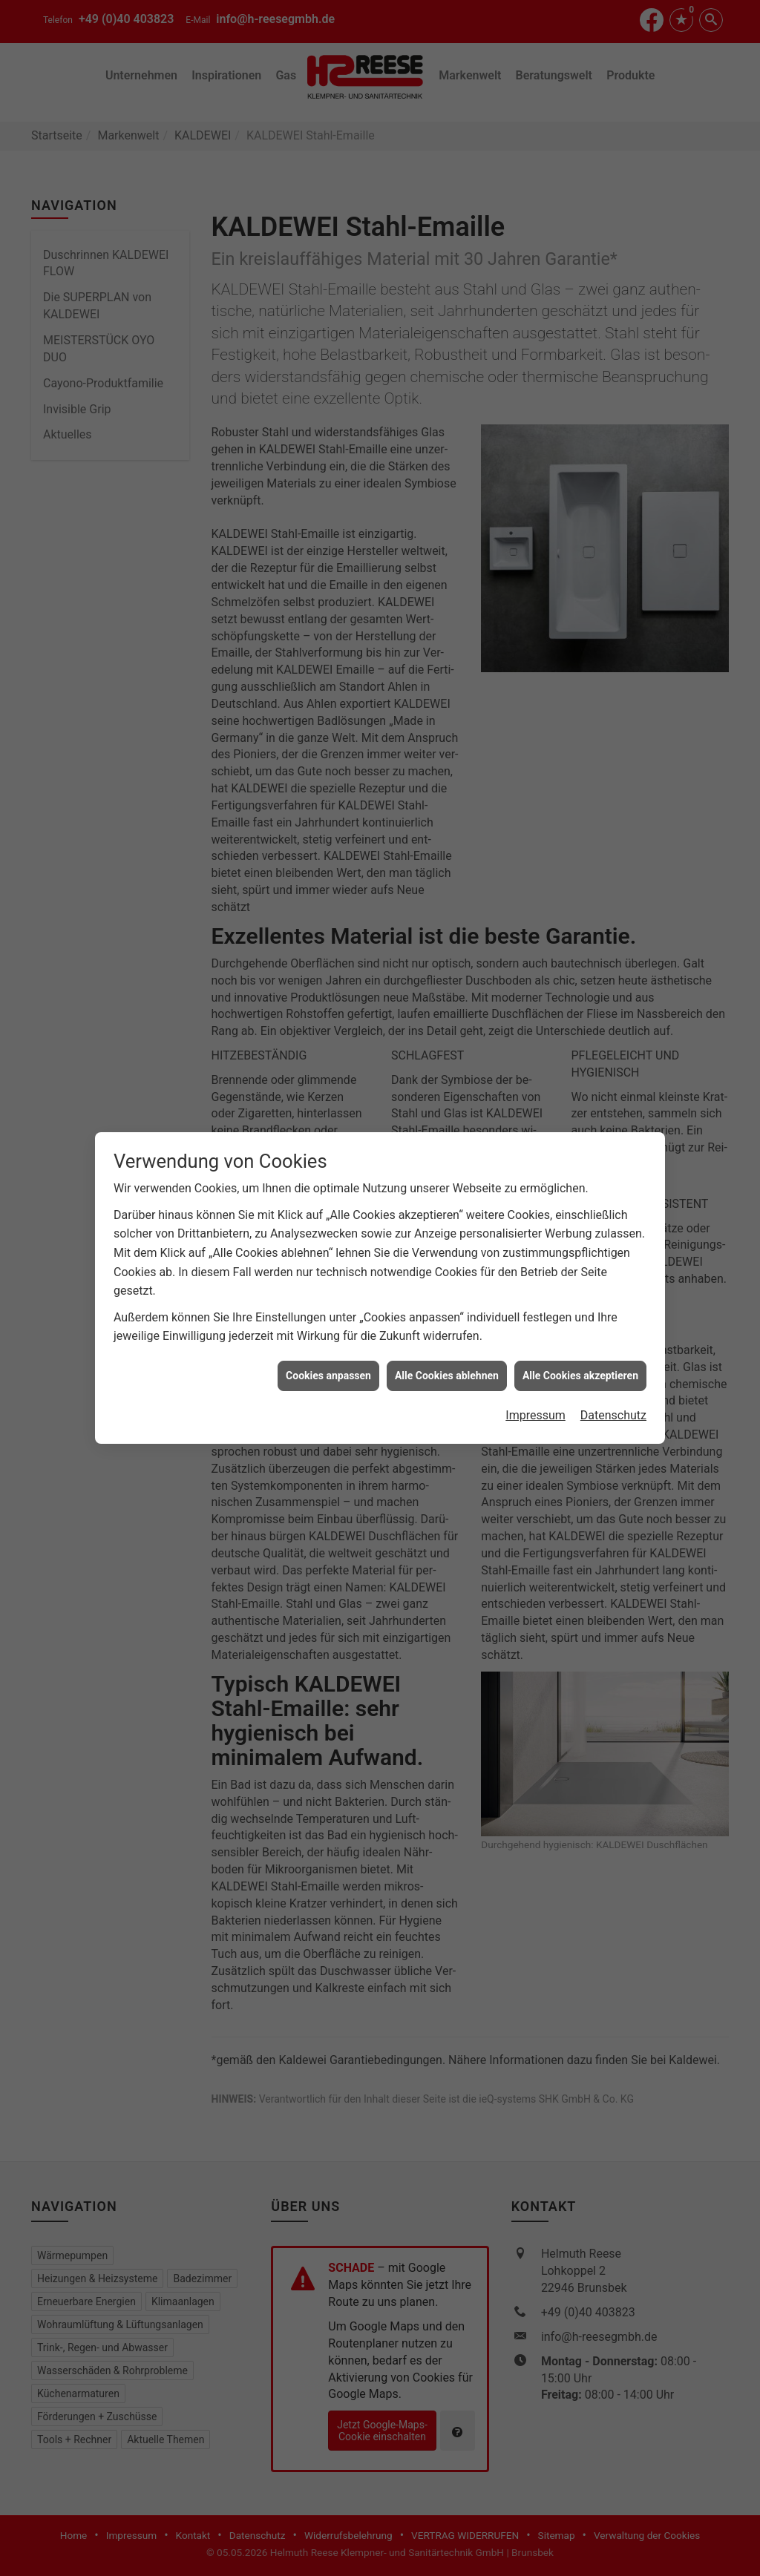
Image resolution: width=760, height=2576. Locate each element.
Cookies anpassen (328, 676)
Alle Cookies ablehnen (447, 676)
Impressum (535, 716)
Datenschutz (613, 716)
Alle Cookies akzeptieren (580, 676)
